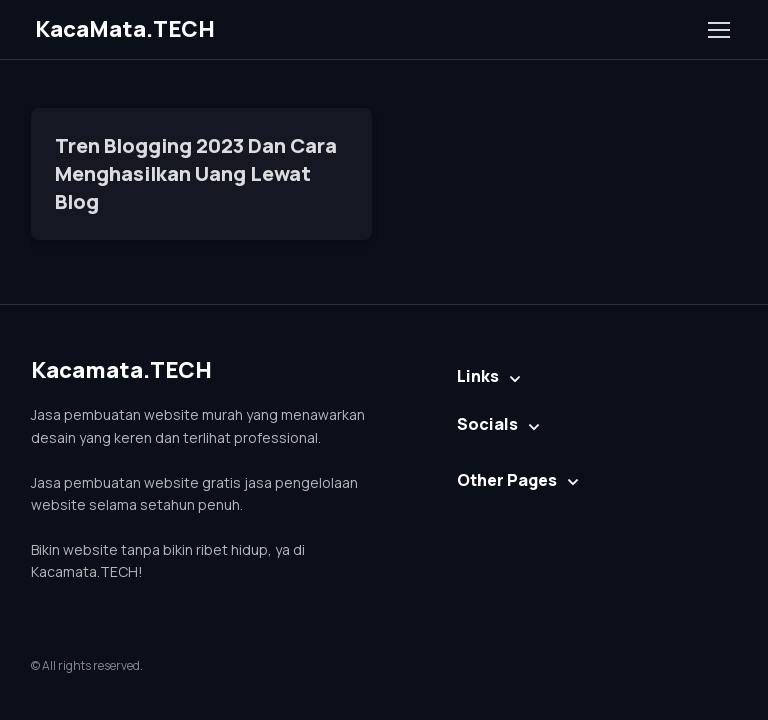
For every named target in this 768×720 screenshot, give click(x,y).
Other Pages (507, 480)
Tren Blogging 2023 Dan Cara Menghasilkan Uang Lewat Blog (196, 173)
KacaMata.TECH (125, 29)
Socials (487, 424)
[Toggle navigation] (718, 30)
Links (478, 376)
